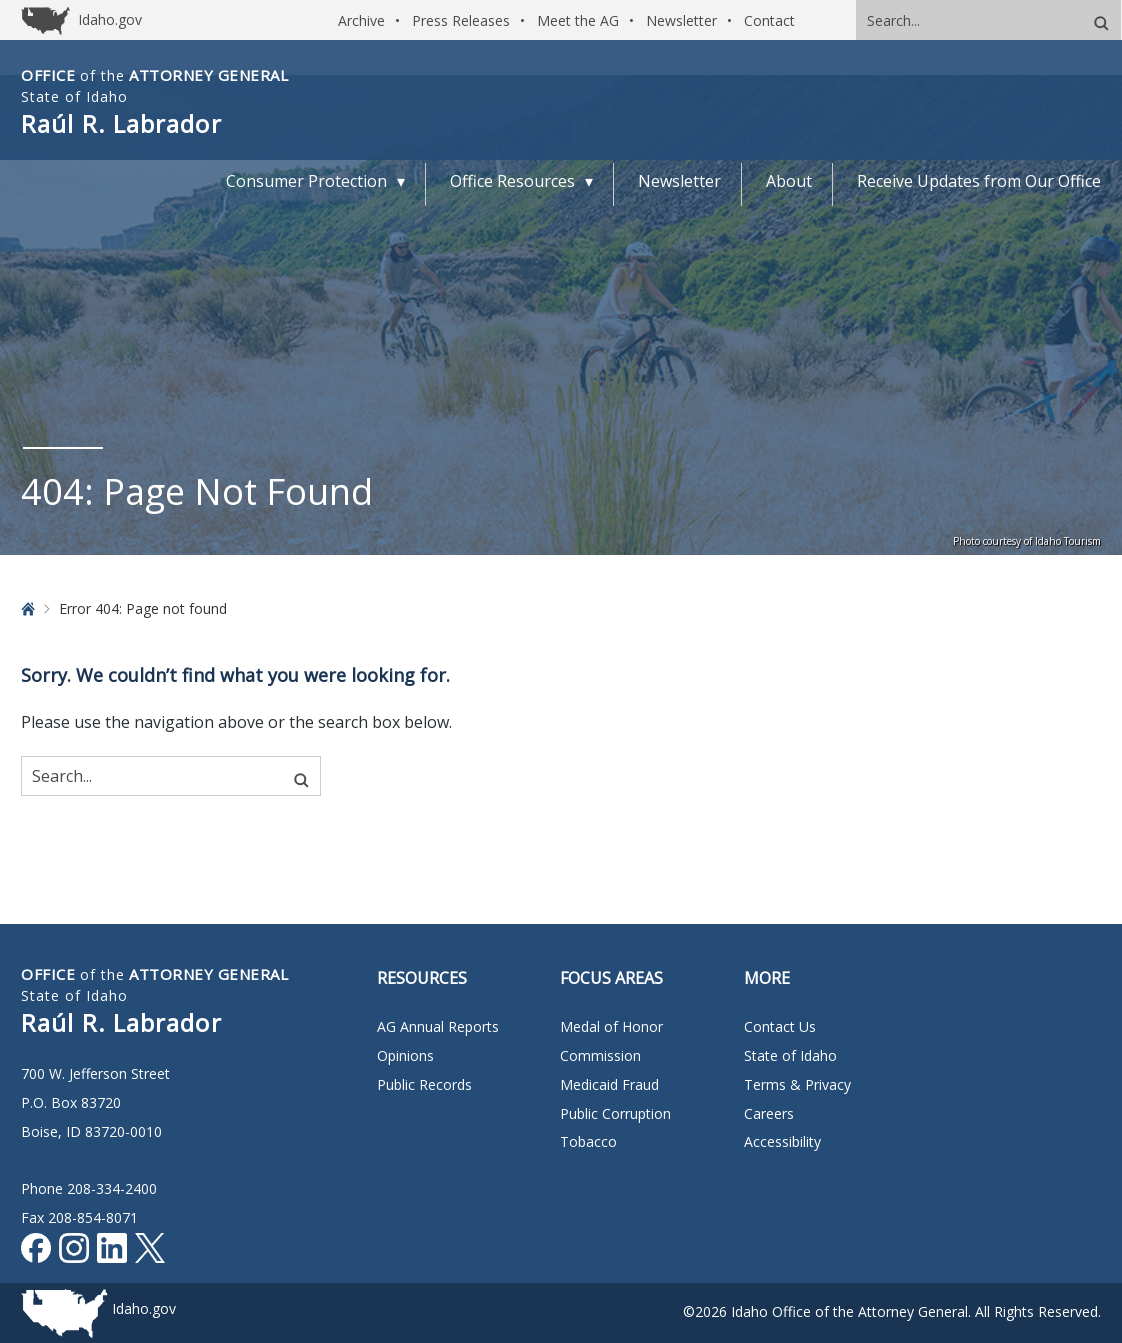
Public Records (424, 1084)
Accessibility (782, 1141)
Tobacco (588, 1141)
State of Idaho (790, 1055)
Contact (769, 20)
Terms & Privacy (797, 1084)
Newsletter (681, 20)
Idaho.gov (144, 1308)
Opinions (405, 1055)
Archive (361, 20)
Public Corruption (615, 1113)
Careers (769, 1113)
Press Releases (461, 20)
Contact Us (780, 1026)
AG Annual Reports (438, 1026)
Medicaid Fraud (609, 1084)
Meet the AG (578, 20)
